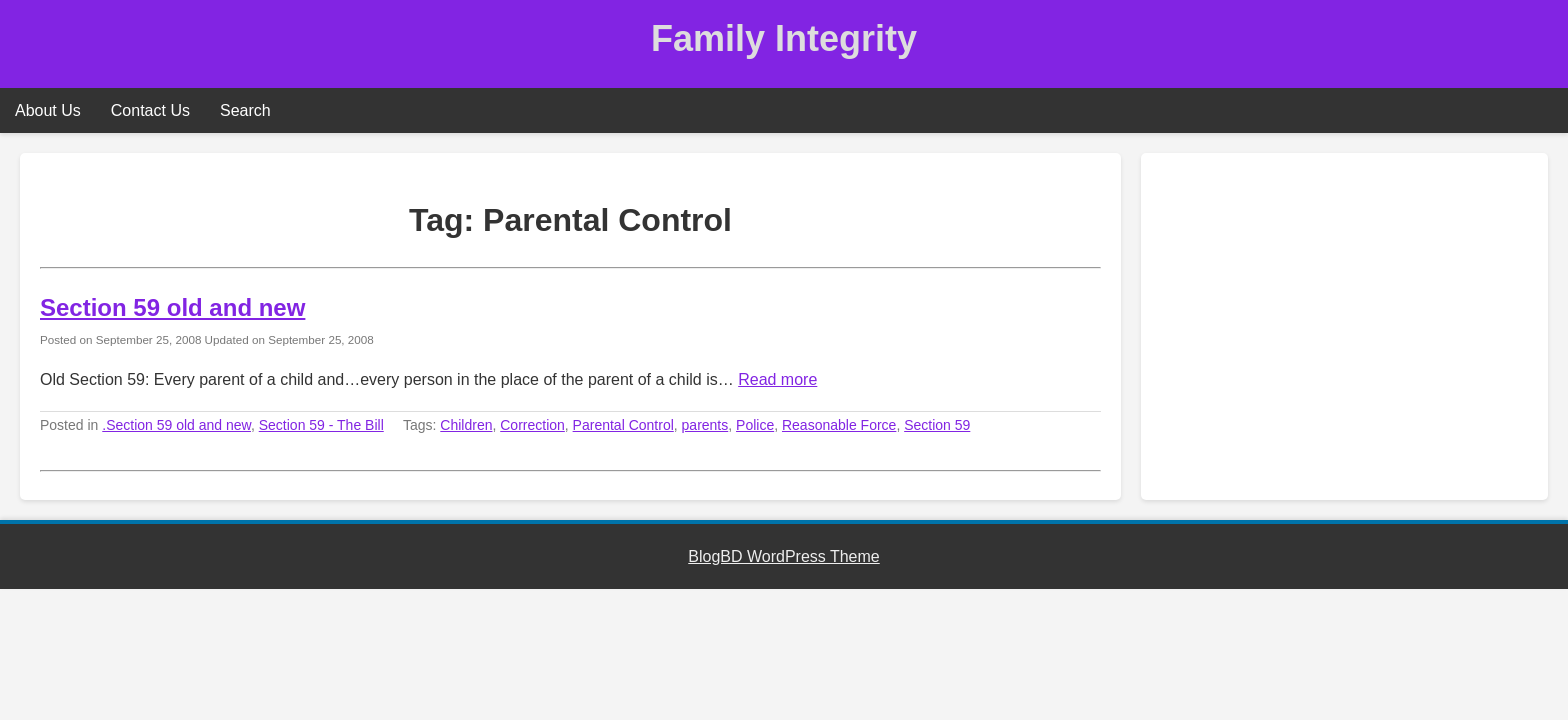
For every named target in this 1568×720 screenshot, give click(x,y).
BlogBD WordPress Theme (783, 556)
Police (755, 425)
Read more (777, 379)
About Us (48, 110)
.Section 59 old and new (176, 425)
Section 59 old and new (172, 307)
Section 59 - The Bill (321, 425)
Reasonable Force (839, 425)
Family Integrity (784, 38)
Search (245, 110)
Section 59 (937, 425)
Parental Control (623, 425)
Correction (532, 425)
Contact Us (150, 110)
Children (466, 425)
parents (705, 425)
